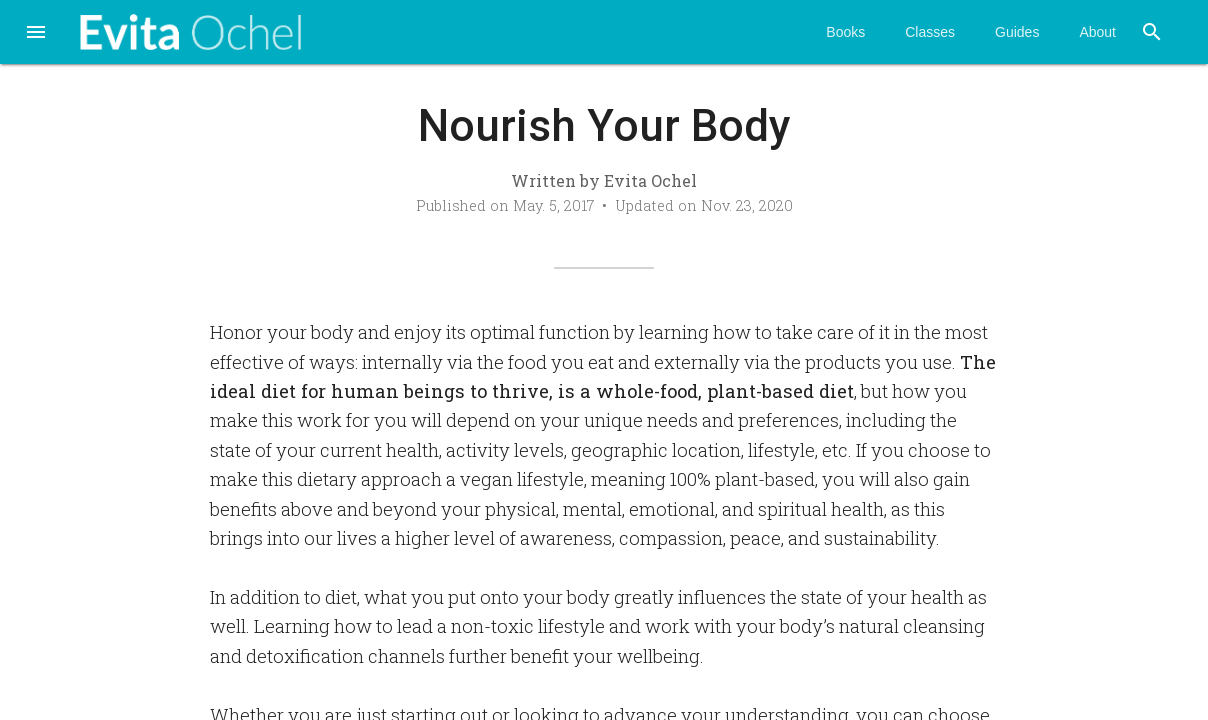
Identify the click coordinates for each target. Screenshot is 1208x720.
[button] (36, 34)
